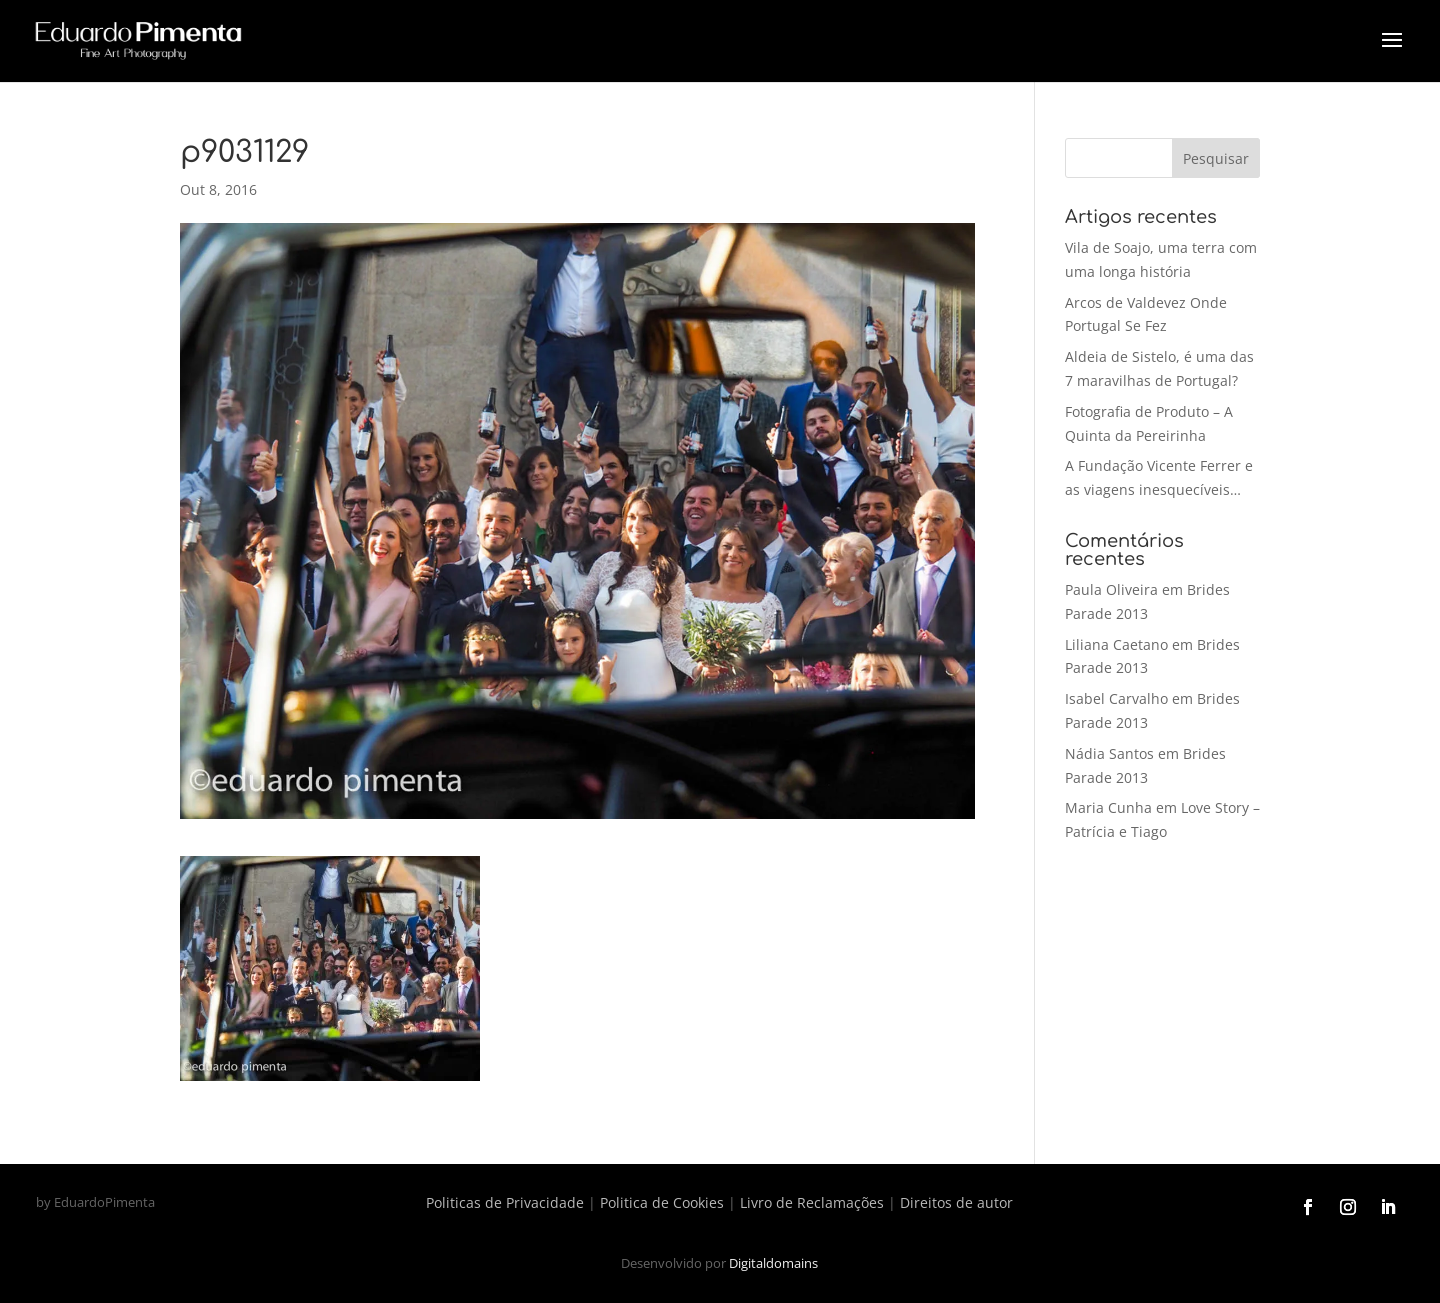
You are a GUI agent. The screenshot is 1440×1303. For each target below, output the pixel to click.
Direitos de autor (956, 1202)
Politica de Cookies (662, 1202)
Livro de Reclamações (812, 1202)
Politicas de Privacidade (505, 1202)
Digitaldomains (773, 1263)
